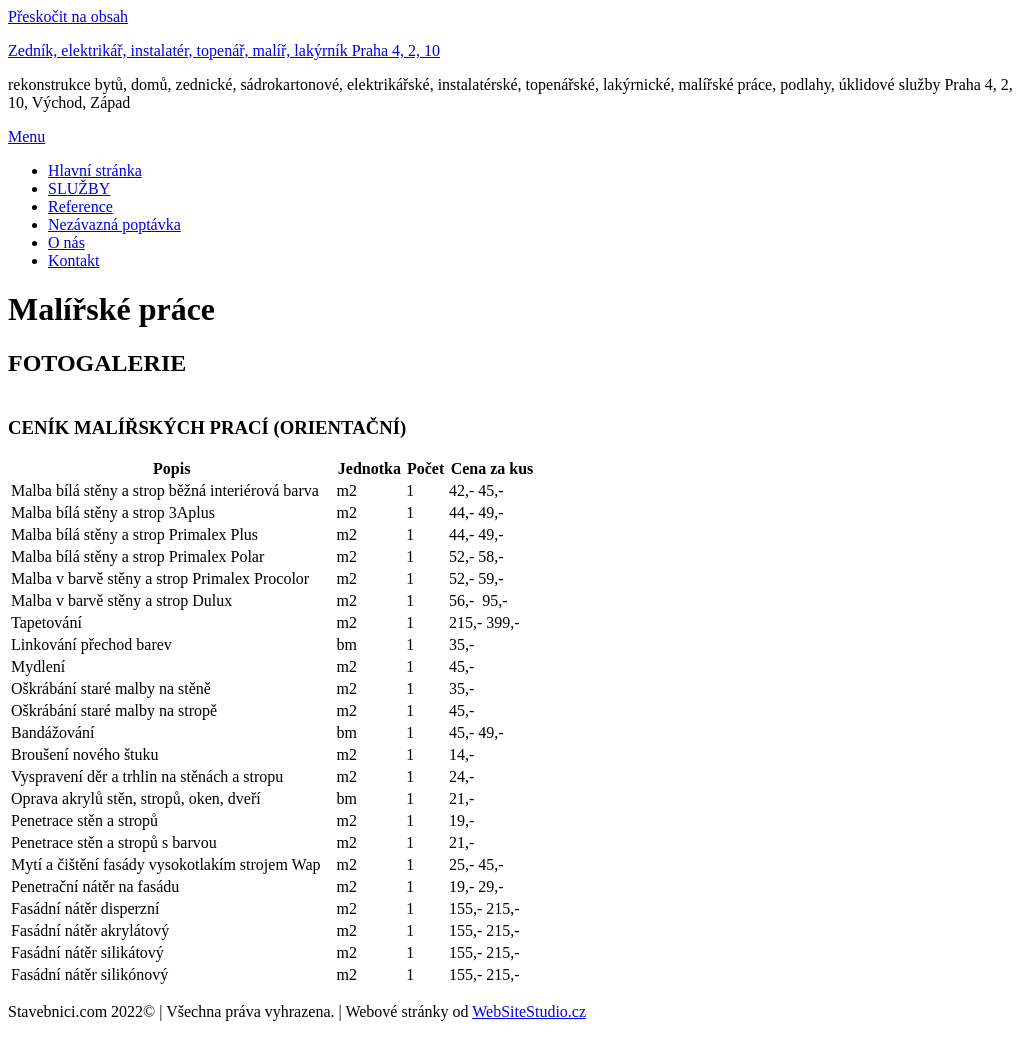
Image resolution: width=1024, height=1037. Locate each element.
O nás (66, 242)
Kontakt (74, 260)
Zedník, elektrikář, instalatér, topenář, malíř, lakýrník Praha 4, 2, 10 (224, 50)
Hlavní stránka (95, 170)
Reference (80, 206)
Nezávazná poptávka (114, 224)
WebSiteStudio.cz (529, 1011)
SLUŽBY (79, 188)
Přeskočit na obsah (68, 16)
